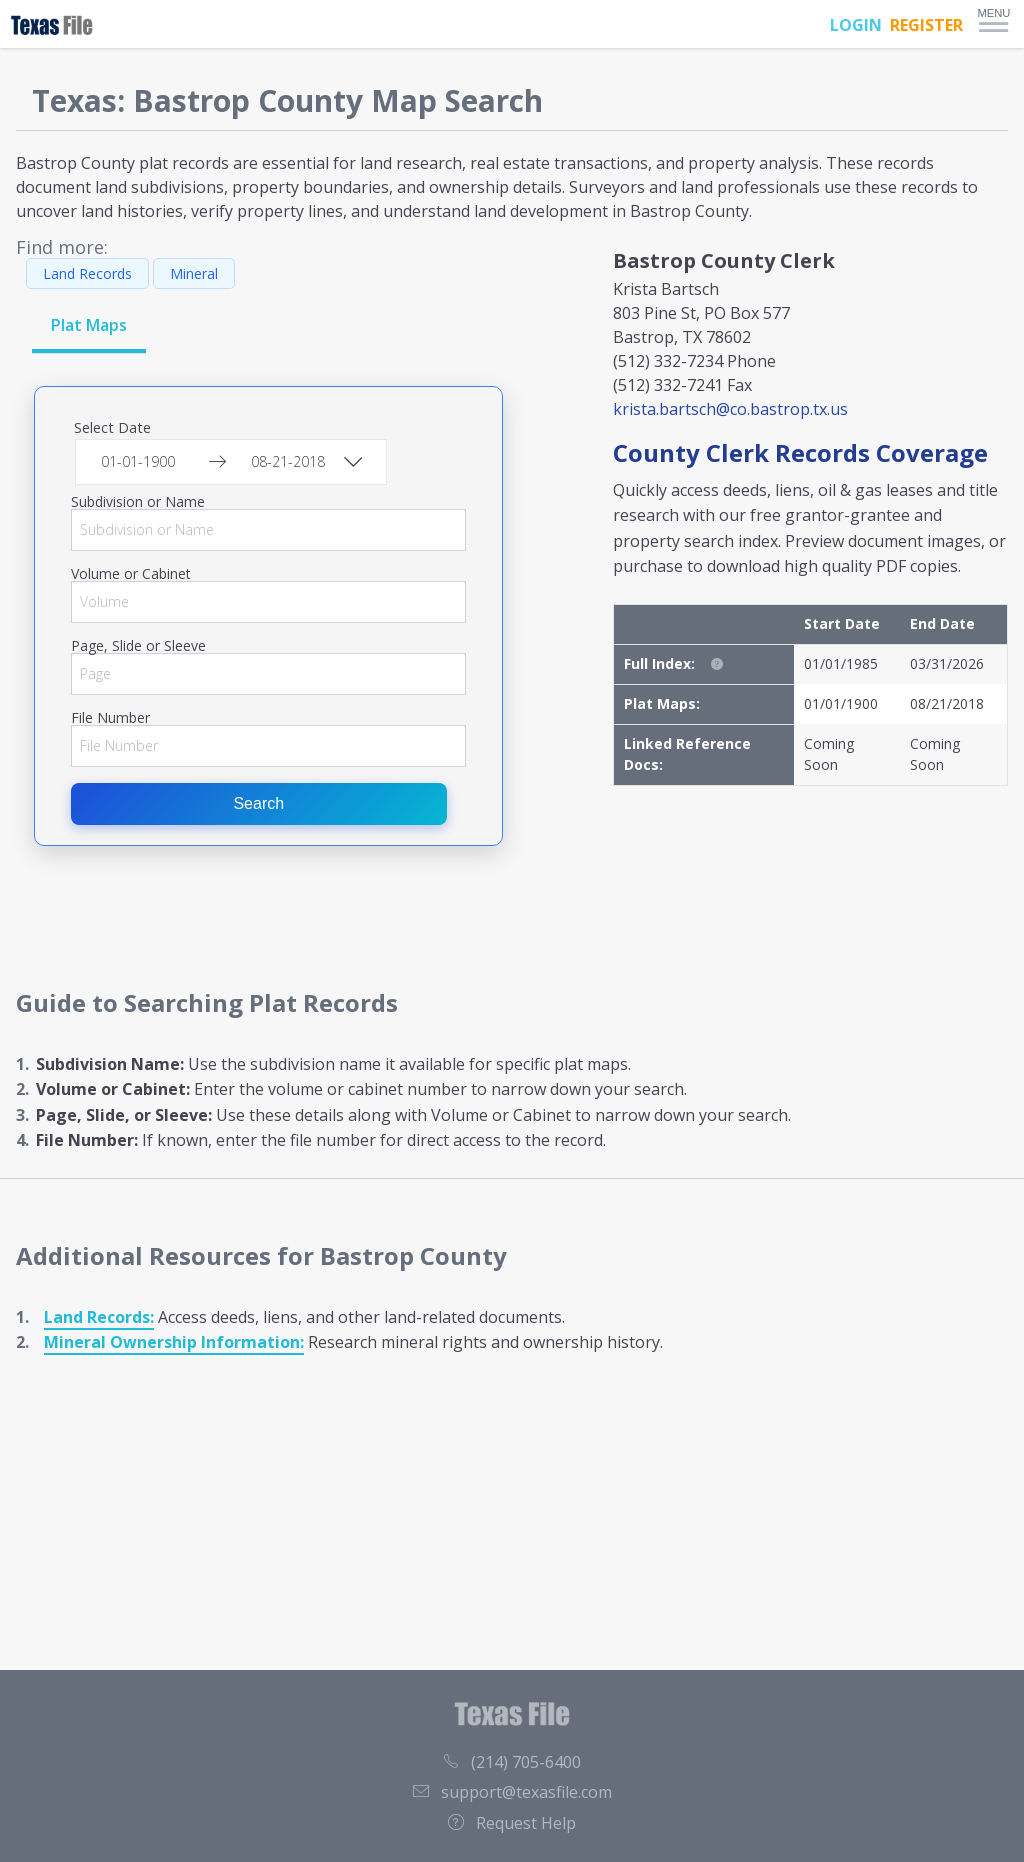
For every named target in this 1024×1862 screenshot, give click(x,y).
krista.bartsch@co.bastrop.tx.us (730, 409)
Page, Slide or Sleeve (138, 646)
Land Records (87, 273)
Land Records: (99, 1317)
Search (258, 803)
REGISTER (926, 25)
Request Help (512, 1823)
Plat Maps (89, 325)
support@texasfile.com (512, 1792)
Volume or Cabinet (131, 574)
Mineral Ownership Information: (174, 1342)
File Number (110, 718)
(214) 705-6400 (512, 1762)
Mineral (194, 273)
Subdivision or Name (138, 502)
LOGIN (856, 25)
